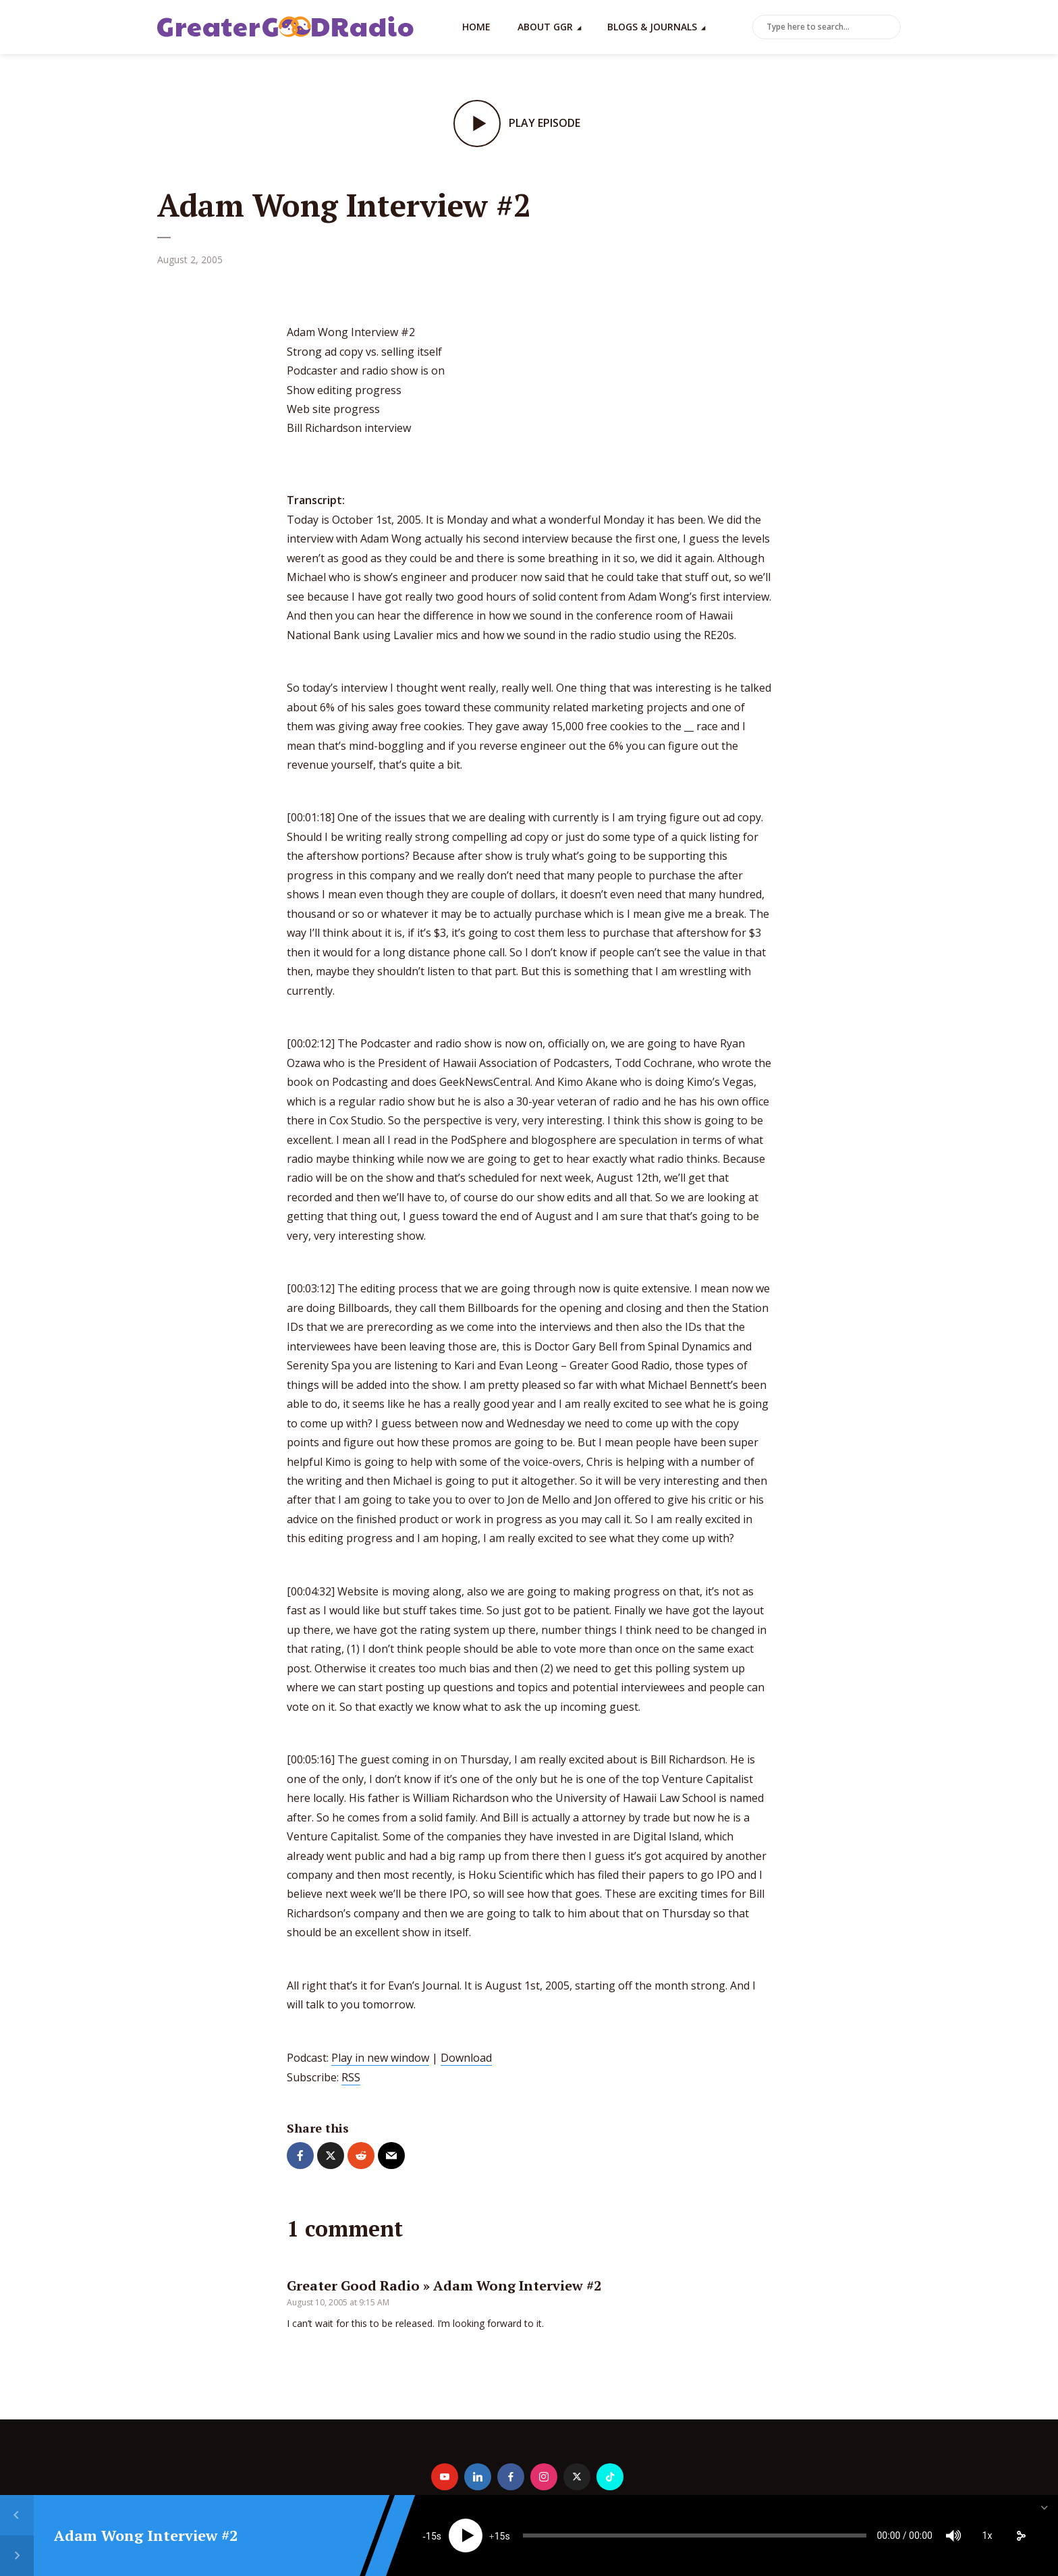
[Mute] (953, 2535)
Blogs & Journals (652, 26)
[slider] (694, 2535)
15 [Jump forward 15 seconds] (500, 2536)
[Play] (465, 2535)
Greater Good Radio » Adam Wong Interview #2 (444, 2285)
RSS (350, 2077)
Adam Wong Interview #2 (146, 2535)
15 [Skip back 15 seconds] (431, 2536)
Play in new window (380, 2057)
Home (476, 26)
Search (888, 27)
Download (466, 2057)
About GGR (545, 26)
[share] (1021, 2535)
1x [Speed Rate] (987, 2535)
